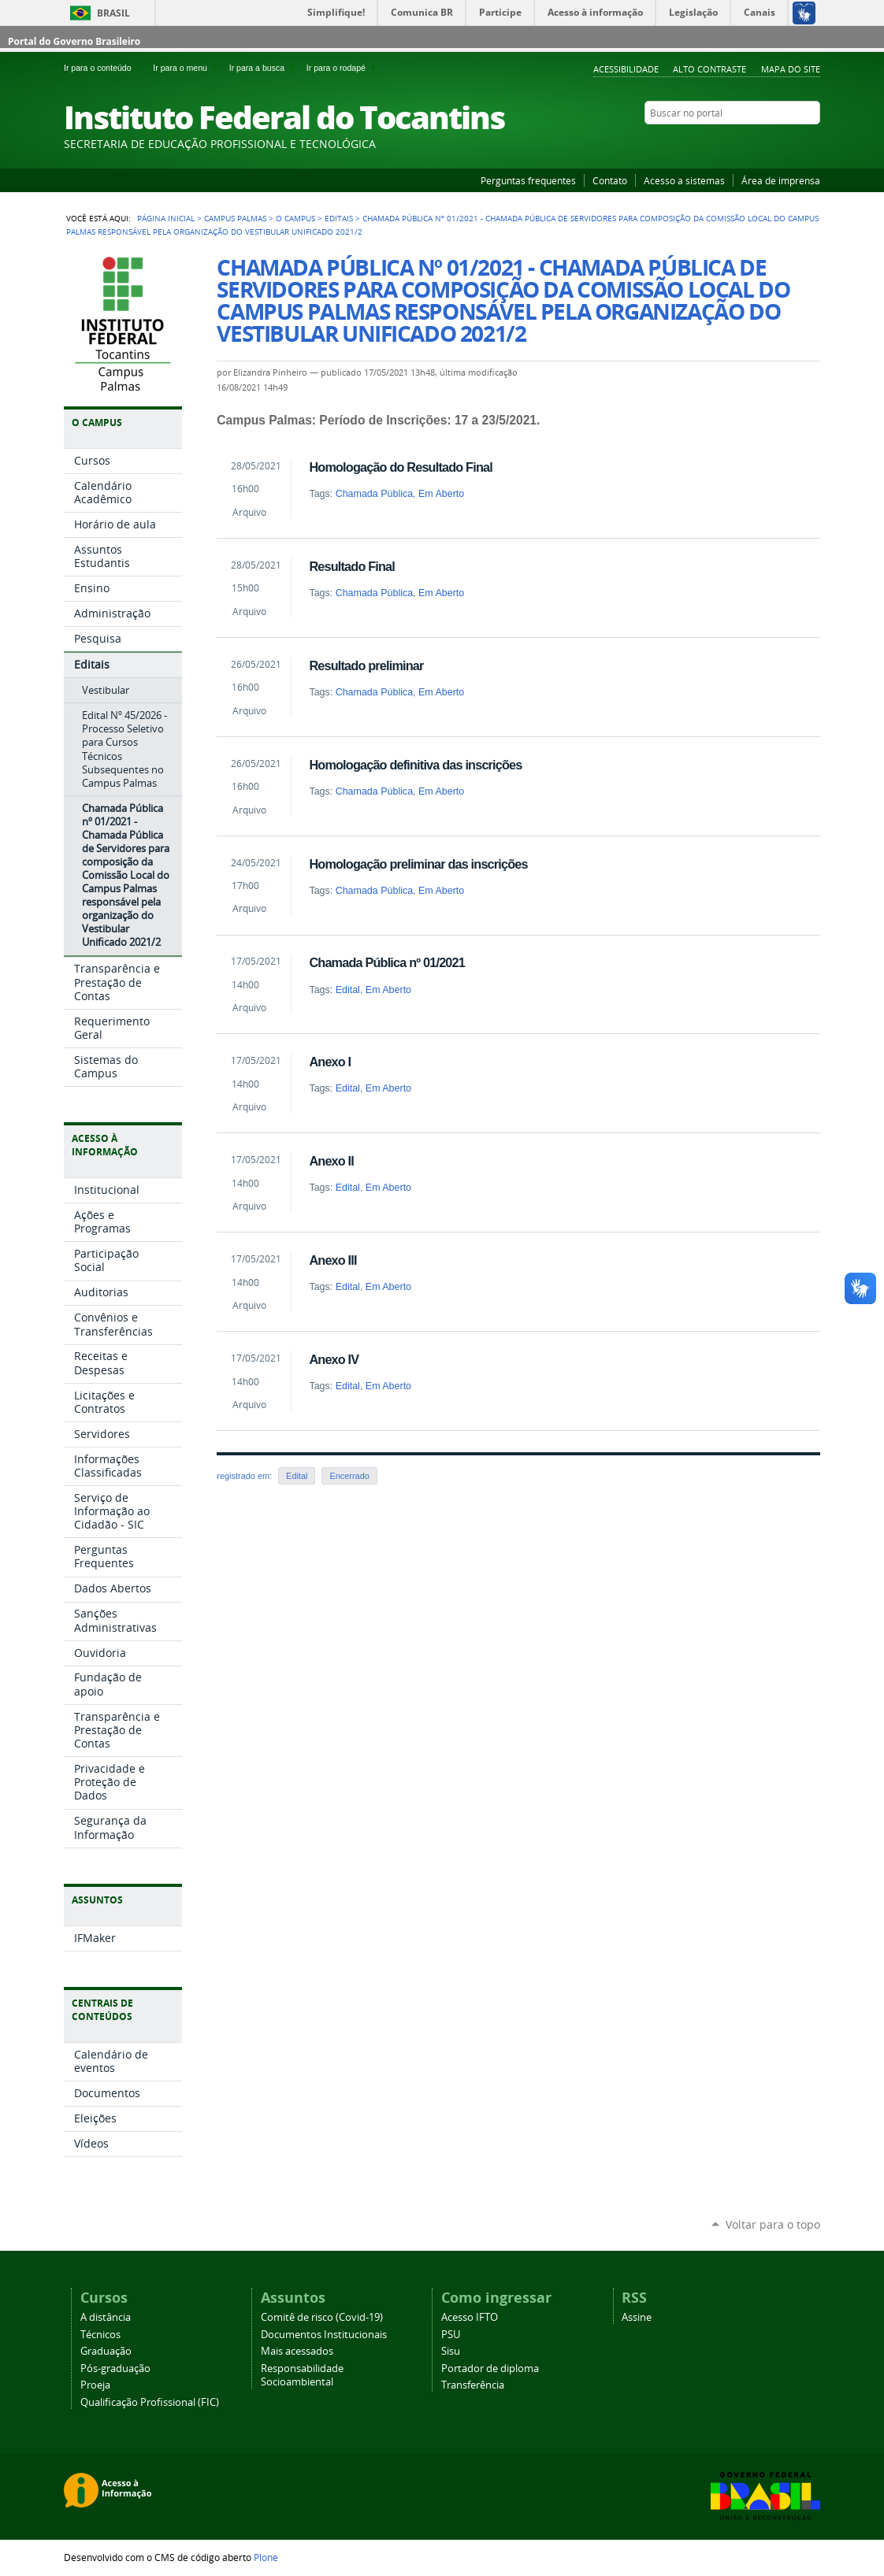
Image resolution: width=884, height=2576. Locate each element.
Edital (348, 989)
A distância (105, 2317)
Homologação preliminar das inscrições (418, 864)
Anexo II (331, 1161)
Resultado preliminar (366, 665)
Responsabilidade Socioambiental (302, 2375)
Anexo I (330, 1061)
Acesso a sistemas (684, 180)
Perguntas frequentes (528, 180)
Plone (266, 2557)
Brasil (113, 13)
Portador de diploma (490, 2368)
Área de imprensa (780, 180)
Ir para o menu (187, 67)
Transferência (472, 2385)
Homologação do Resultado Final (400, 467)
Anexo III (332, 1260)
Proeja (95, 2385)
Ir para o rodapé (342, 67)
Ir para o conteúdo (105, 67)
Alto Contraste (709, 69)
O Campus (295, 218)
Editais (339, 218)
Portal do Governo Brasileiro (74, 41)
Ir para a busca (264, 67)
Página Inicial (166, 218)
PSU (450, 2334)
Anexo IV (333, 1359)
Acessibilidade (626, 69)
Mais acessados (297, 2351)
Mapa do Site (790, 69)
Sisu (450, 2351)
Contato (609, 180)
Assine (637, 2317)
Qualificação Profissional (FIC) (149, 2402)
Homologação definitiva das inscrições (415, 765)
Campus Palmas (235, 218)
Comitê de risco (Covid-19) (322, 2317)
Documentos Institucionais (324, 2334)
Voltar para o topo (773, 2224)
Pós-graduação (115, 2368)
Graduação (106, 2351)
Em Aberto (441, 493)
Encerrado (349, 1476)
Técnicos (100, 2334)
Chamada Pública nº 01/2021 (387, 962)
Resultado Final (352, 566)
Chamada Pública (374, 493)
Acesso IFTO (469, 2317)
